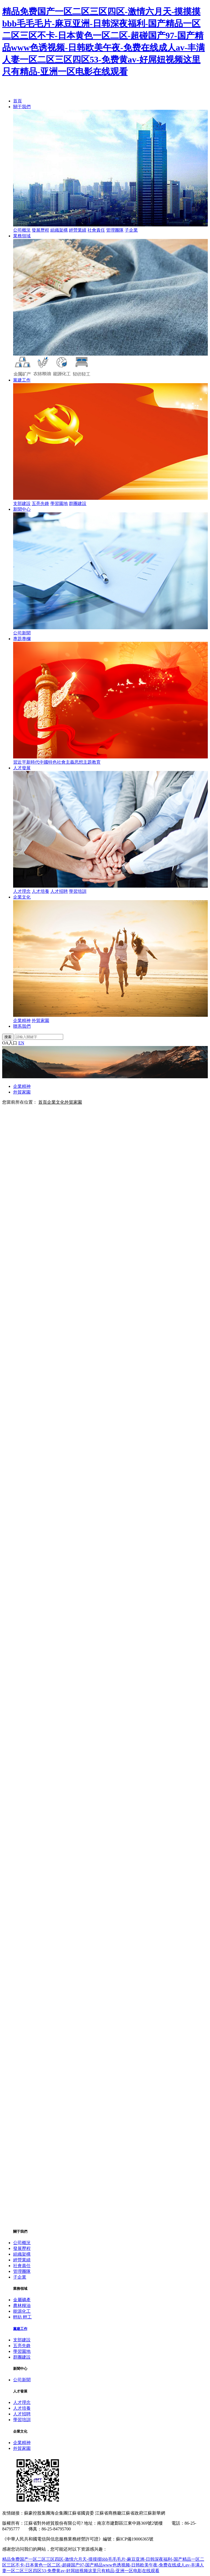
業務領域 (22, 236)
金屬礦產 (22, 2299)
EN (21, 1043)
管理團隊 (115, 230)
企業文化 (22, 897)
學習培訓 (77, 891)
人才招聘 (59, 891)
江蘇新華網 (154, 2513)
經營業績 (77, 230)
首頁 (17, 101)
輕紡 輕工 (22, 2317)
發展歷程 (40, 230)
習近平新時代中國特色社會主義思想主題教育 (57, 762)
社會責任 (96, 230)
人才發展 (22, 768)
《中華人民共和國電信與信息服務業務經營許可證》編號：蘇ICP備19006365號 (77, 2539)
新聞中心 (22, 509)
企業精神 (22, 1020)
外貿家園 (40, 1020)
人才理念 (22, 891)
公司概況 (22, 230)
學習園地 (59, 503)
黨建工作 (22, 380)
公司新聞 (22, 633)
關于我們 (22, 106)
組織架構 (59, 230)
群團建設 (77, 503)
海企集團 (59, 2513)
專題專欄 (22, 638)
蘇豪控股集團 (37, 2513)
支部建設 (22, 503)
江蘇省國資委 (81, 2513)
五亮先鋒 (40, 503)
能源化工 (22, 2311)
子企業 (131, 230)
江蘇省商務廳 (107, 2513)
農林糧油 (22, 2305)
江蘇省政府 (132, 2513)
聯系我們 (22, 1026)
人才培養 (40, 891)
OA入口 (9, 1043)
